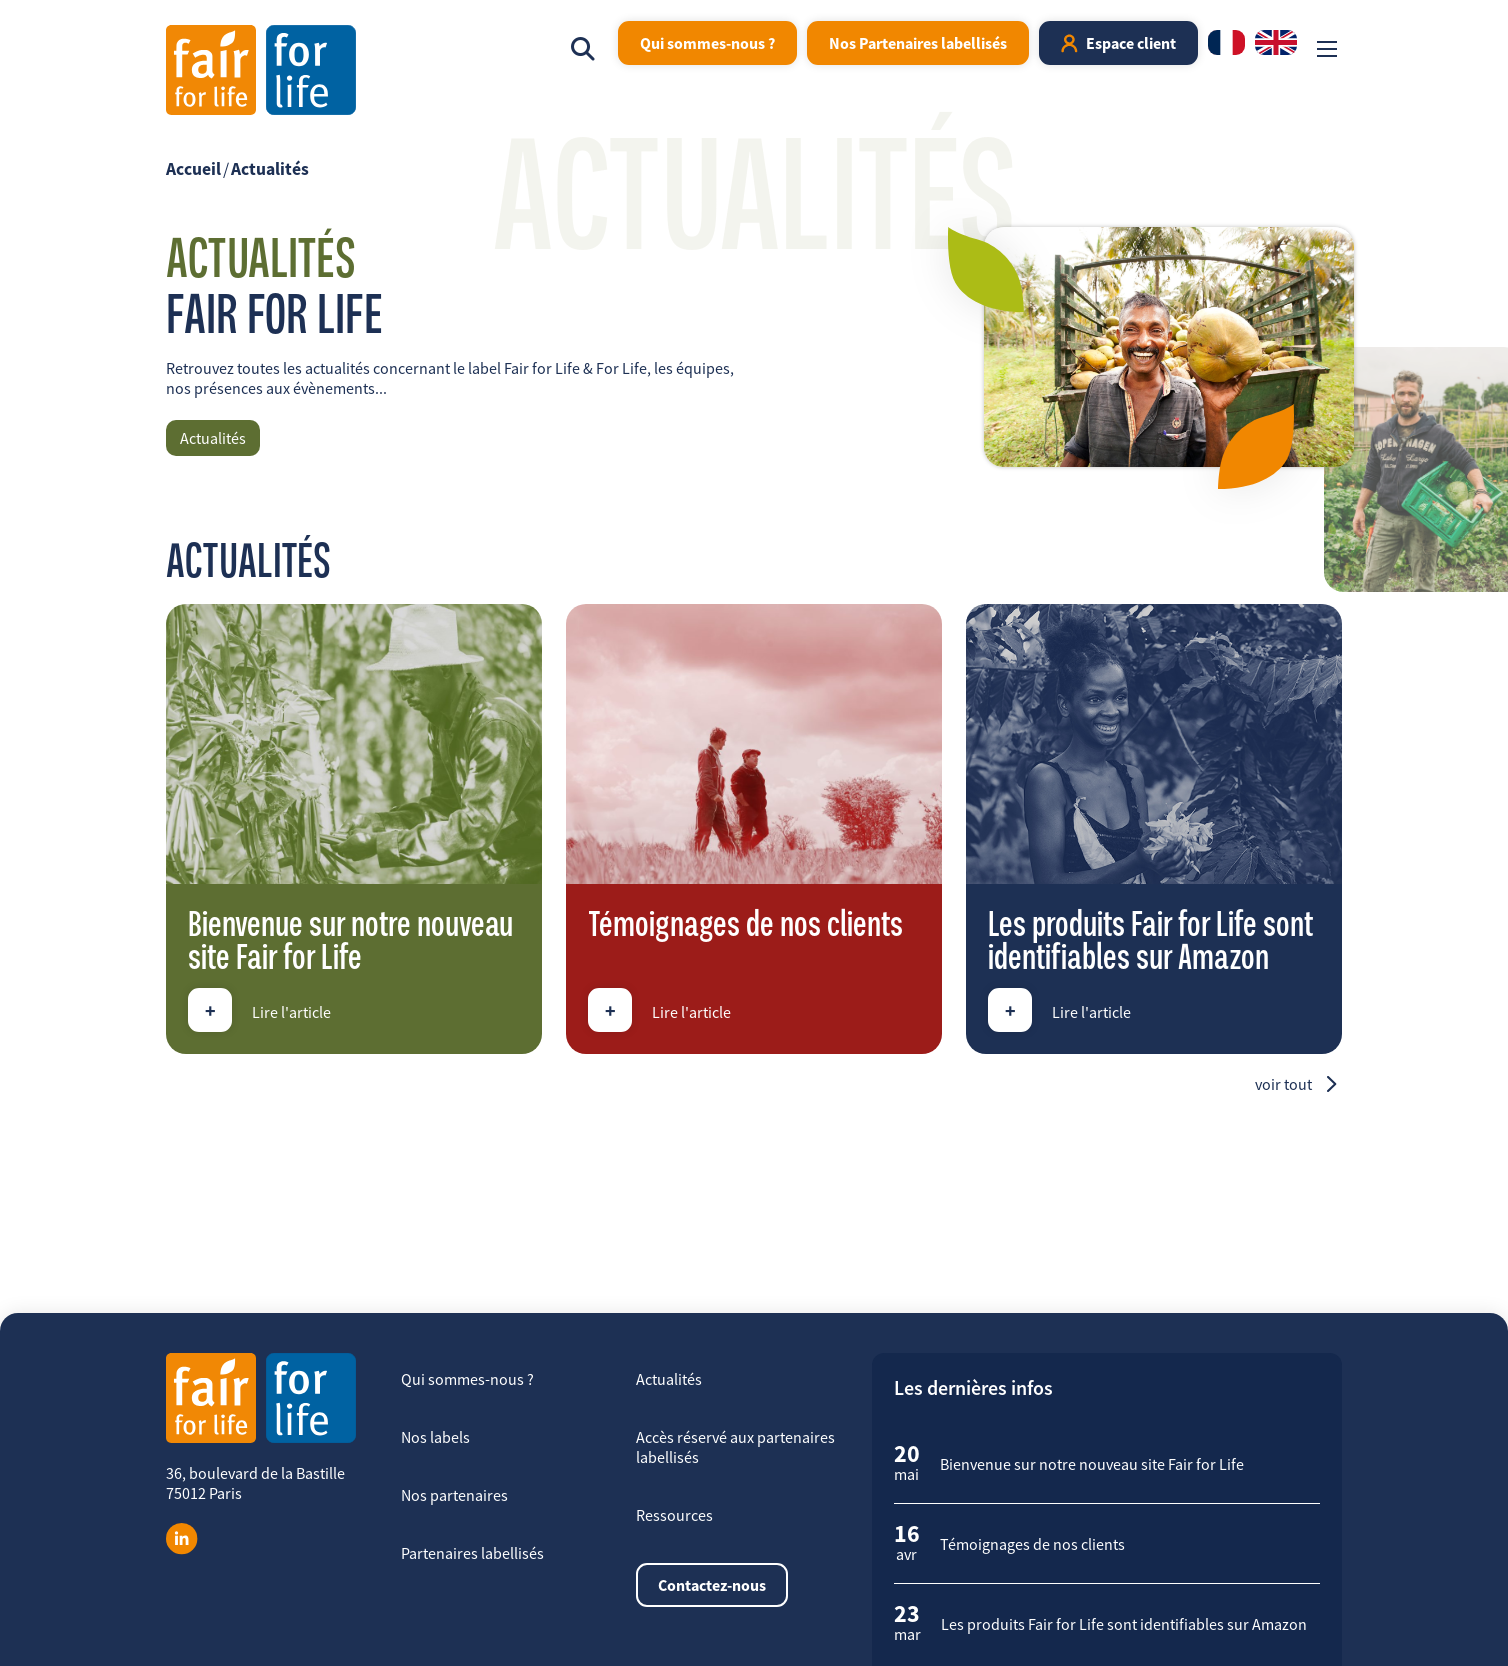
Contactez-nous (712, 1585)
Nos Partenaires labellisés (918, 43)
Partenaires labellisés (472, 1553)
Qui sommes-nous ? (707, 43)
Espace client (1131, 43)
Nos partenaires (454, 1495)
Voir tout (1283, 1084)
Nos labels (435, 1437)
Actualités (270, 169)
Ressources (674, 1515)
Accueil (193, 169)
